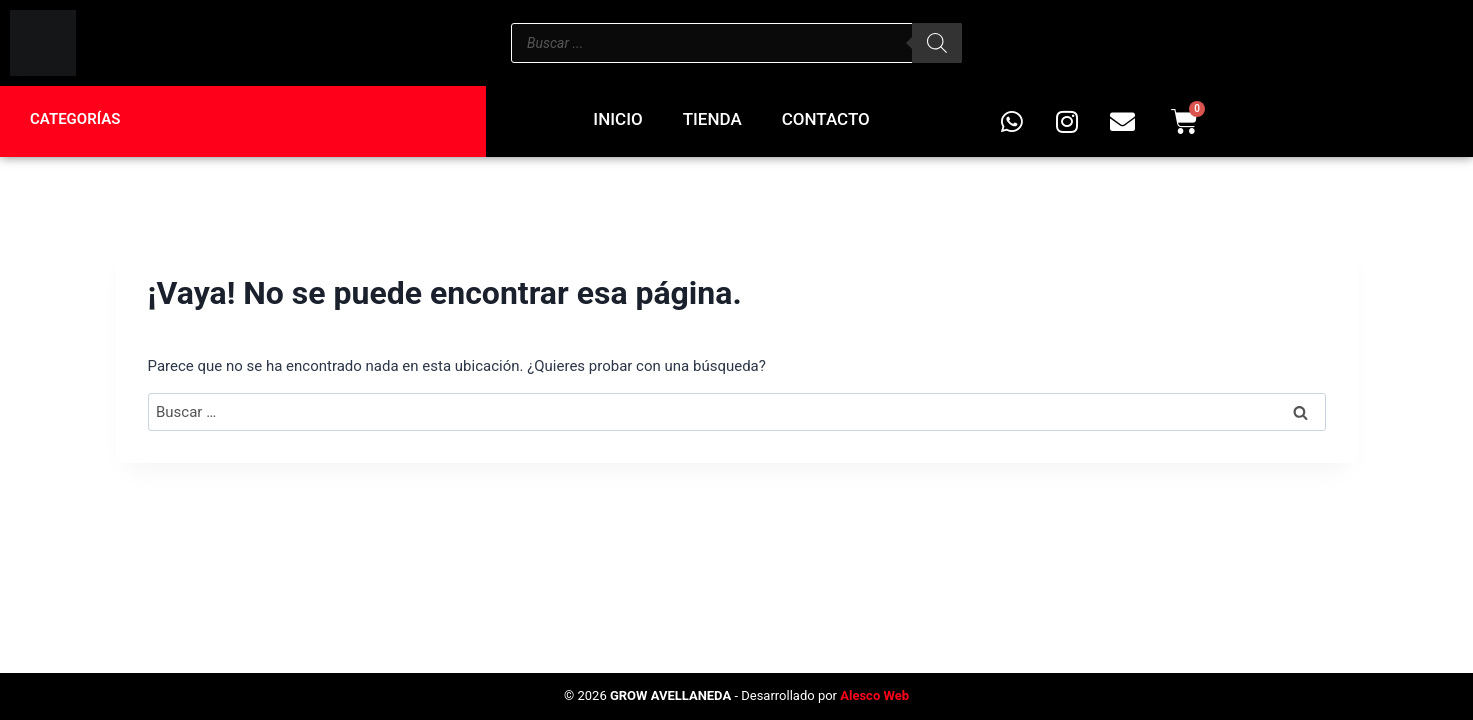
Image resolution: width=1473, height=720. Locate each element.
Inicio (617, 119)
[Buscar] (937, 43)
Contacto (826, 119)
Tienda (712, 119)
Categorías (75, 119)
